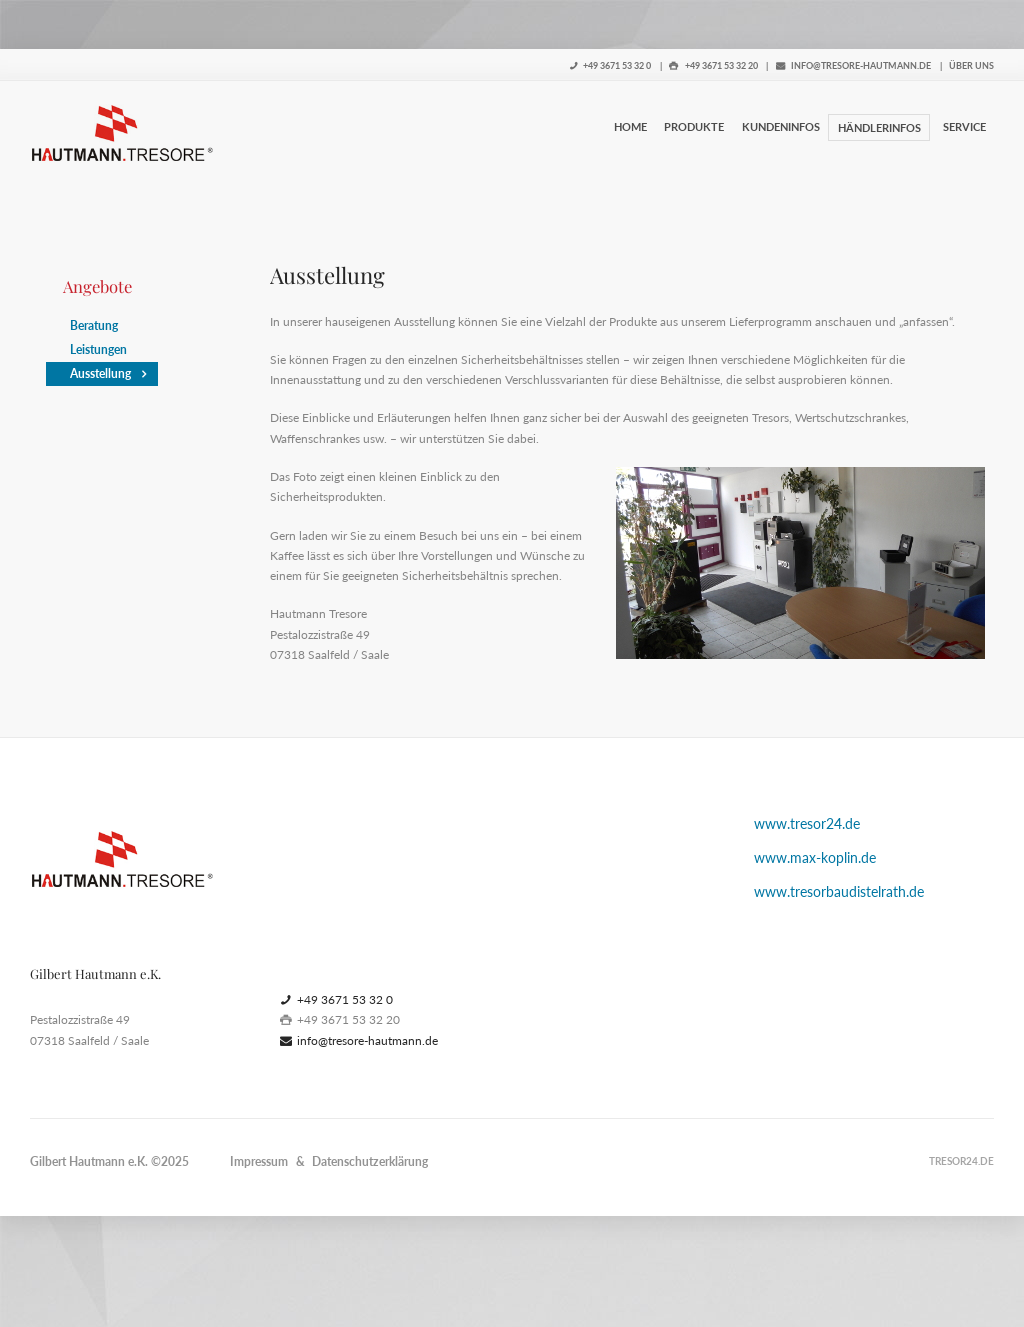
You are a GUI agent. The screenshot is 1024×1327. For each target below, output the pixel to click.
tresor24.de (961, 1161)
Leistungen (98, 349)
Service (964, 126)
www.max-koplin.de (815, 857)
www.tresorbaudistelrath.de (839, 891)
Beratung (94, 325)
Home (630, 126)
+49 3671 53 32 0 (611, 65)
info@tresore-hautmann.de (854, 65)
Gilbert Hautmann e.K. (89, 1161)
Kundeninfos (781, 126)
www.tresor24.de (807, 823)
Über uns (971, 65)
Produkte (694, 126)
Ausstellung (100, 373)
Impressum (259, 1161)
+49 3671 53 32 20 (713, 65)
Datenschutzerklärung (370, 1161)
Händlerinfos (879, 127)
